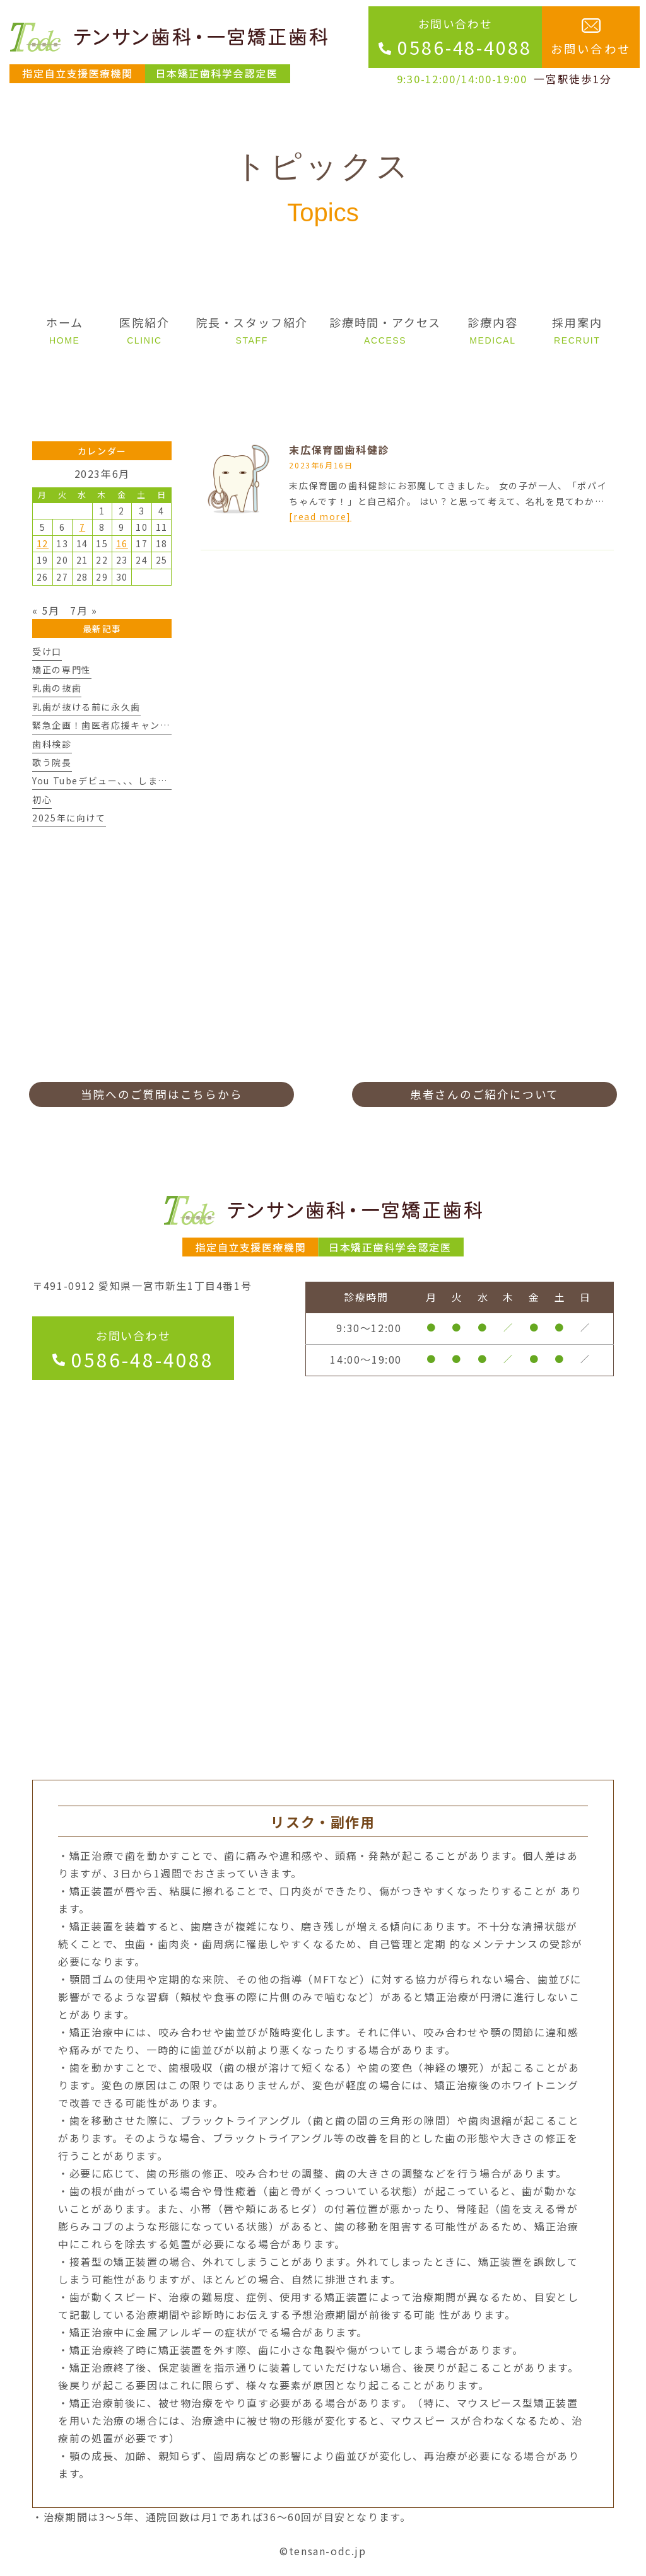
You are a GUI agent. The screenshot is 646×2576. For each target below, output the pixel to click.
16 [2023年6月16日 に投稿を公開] (122, 543)
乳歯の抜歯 (56, 688)
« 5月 (45, 610)
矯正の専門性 (61, 669)
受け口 (47, 651)
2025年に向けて (68, 817)
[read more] (320, 516)
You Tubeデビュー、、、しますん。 (109, 780)
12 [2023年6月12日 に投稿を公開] (43, 543)
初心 (42, 799)
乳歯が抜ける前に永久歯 (86, 706)
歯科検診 (51, 744)
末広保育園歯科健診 (339, 449)
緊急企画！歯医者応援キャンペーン (110, 725)
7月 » (83, 610)
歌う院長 (51, 762)
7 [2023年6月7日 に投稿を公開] (82, 527)
